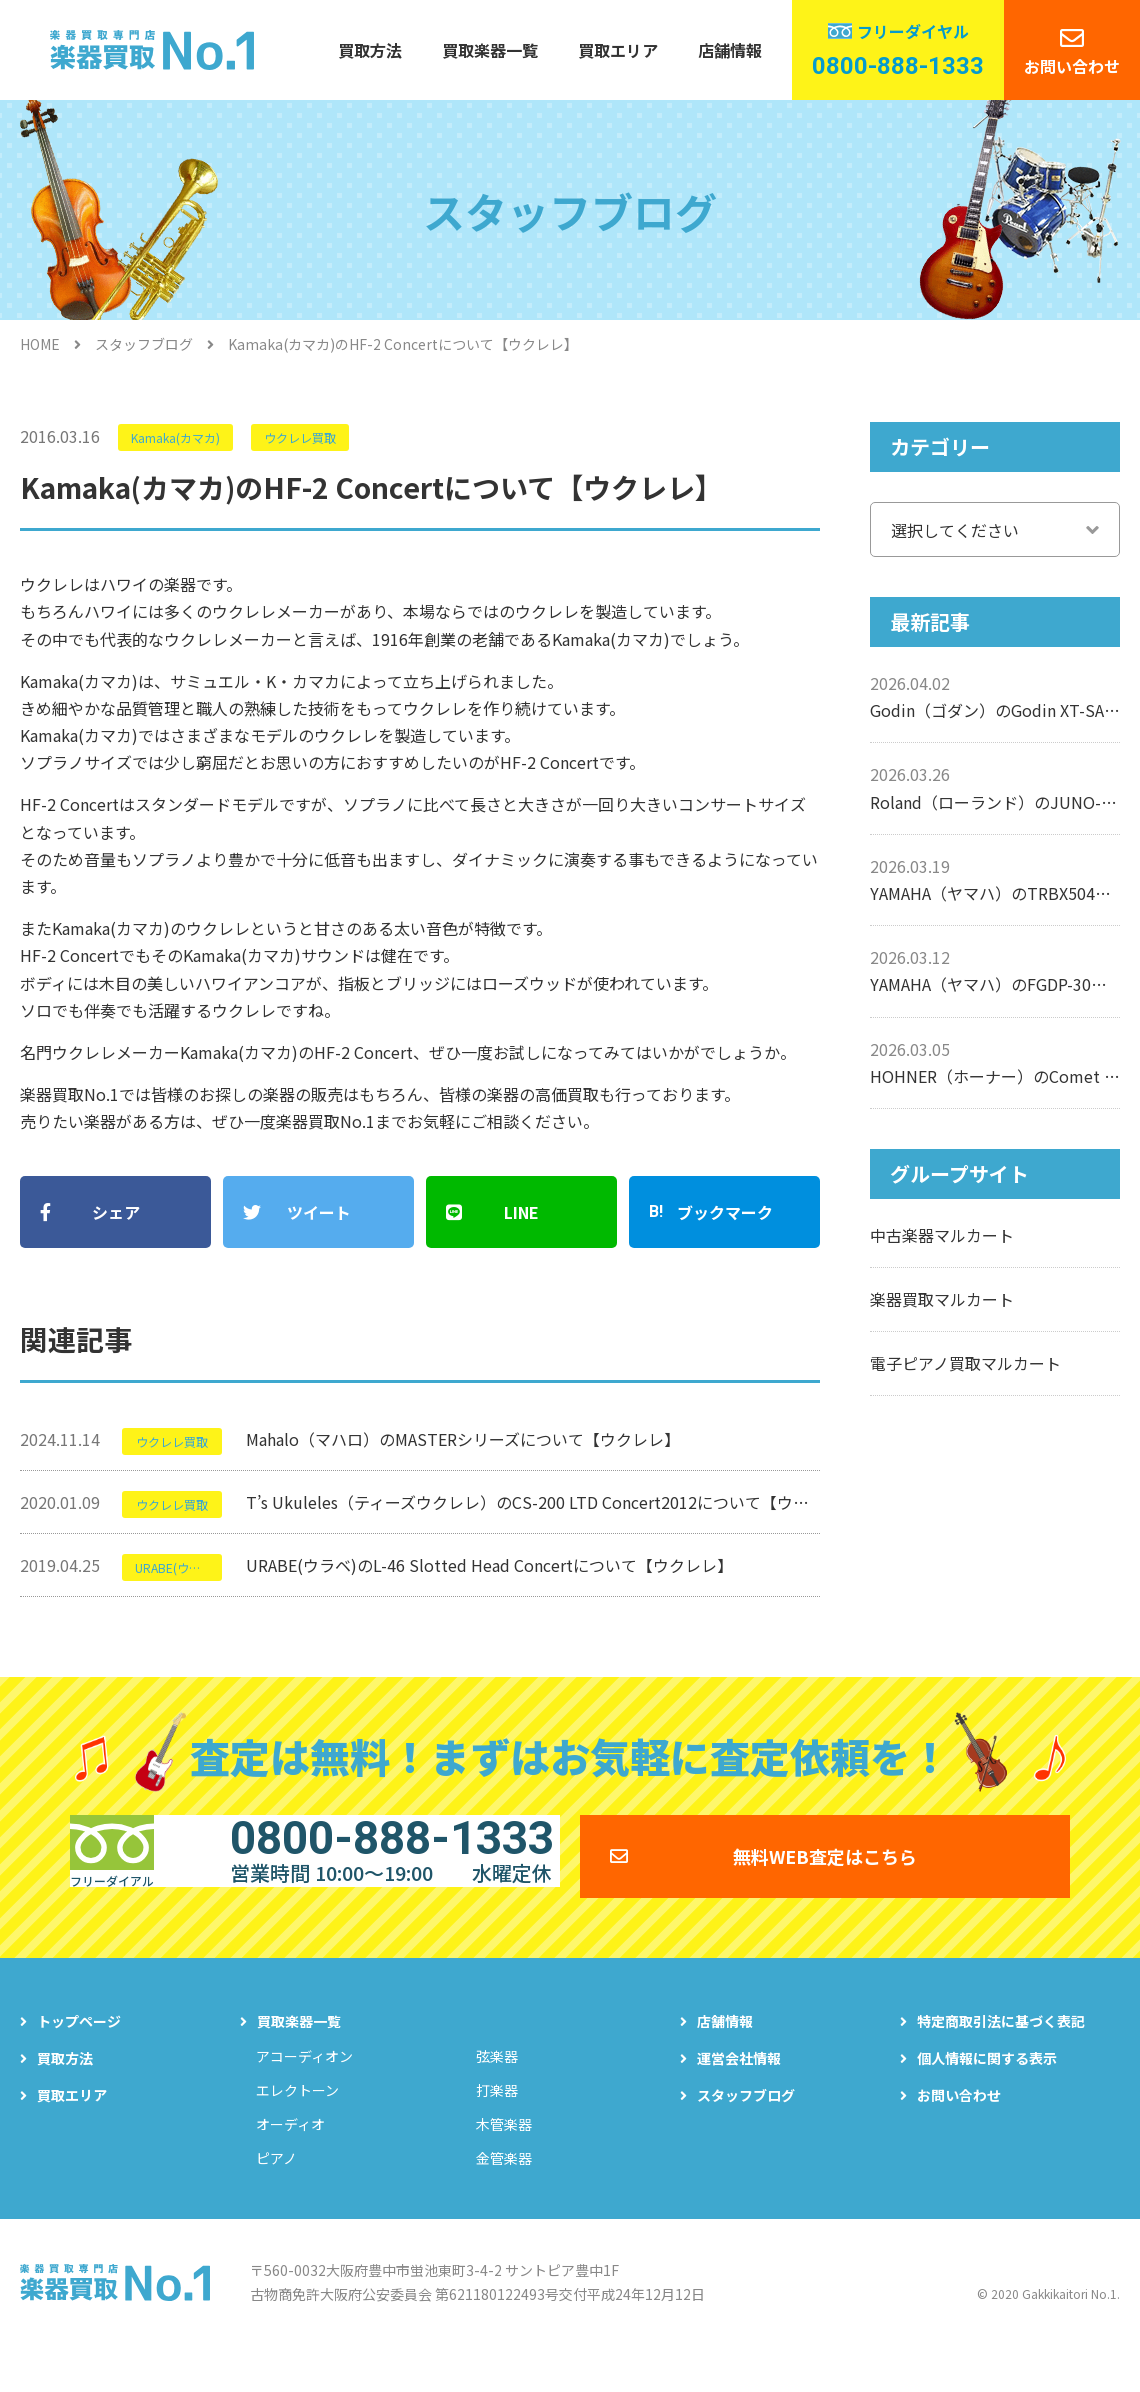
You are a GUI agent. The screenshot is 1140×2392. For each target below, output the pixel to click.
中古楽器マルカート (942, 1235)
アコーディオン (304, 2091)
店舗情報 (730, 50)
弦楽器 (497, 2091)
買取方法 (370, 50)
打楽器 (497, 2125)
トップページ (79, 2056)
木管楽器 (504, 2159)
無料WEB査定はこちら (825, 1876)
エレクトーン (297, 2125)
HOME (40, 344)
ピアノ (276, 2193)
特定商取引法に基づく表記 (1001, 2056)
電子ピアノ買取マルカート (965, 1363)
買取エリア (618, 50)
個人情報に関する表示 (987, 2093)
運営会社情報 (739, 2093)
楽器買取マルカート (942, 1299)
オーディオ (290, 2159)
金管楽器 (504, 2193)
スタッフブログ (144, 344)
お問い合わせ (1072, 66)
